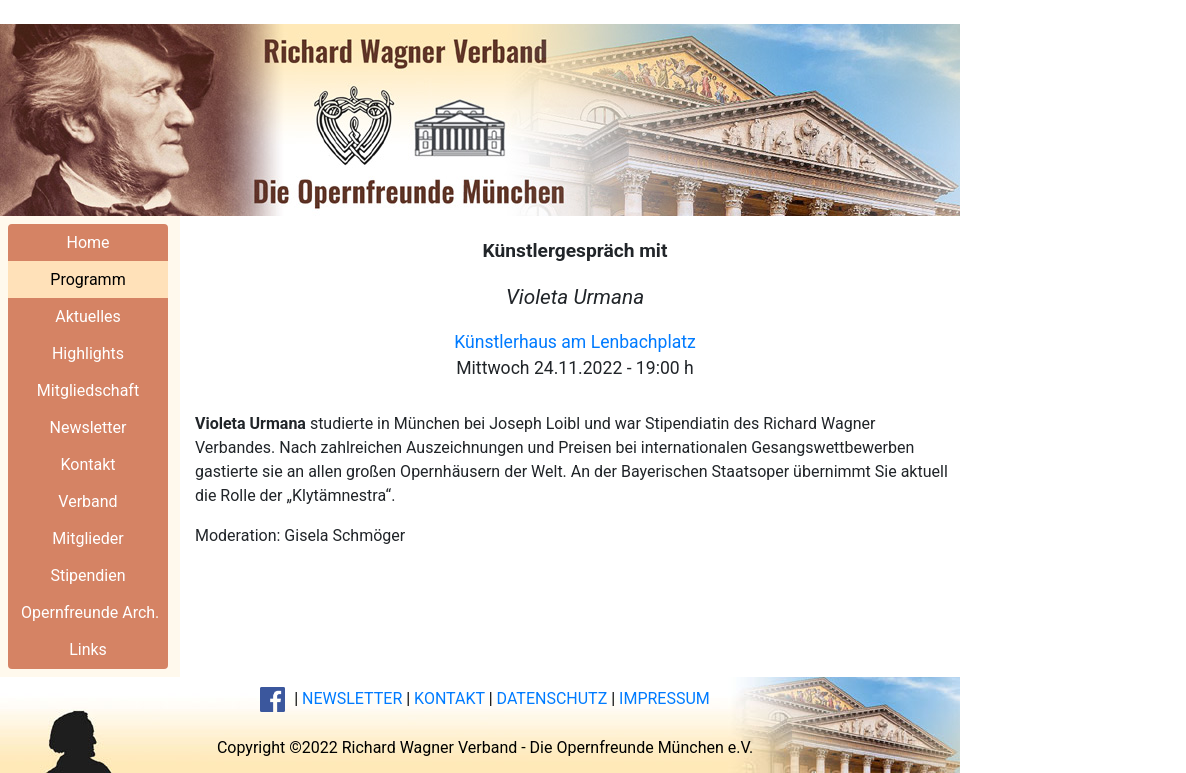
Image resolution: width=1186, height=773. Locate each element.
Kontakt (87, 464)
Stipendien (87, 575)
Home (87, 242)
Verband (87, 501)
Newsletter (88, 427)
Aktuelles (88, 316)
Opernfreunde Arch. (90, 612)
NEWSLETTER (352, 698)
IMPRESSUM (664, 698)
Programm (87, 279)
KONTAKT (449, 698)
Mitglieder (87, 538)
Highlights (88, 353)
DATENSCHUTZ (552, 698)
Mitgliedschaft (88, 390)
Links (88, 649)
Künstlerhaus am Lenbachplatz (575, 342)
